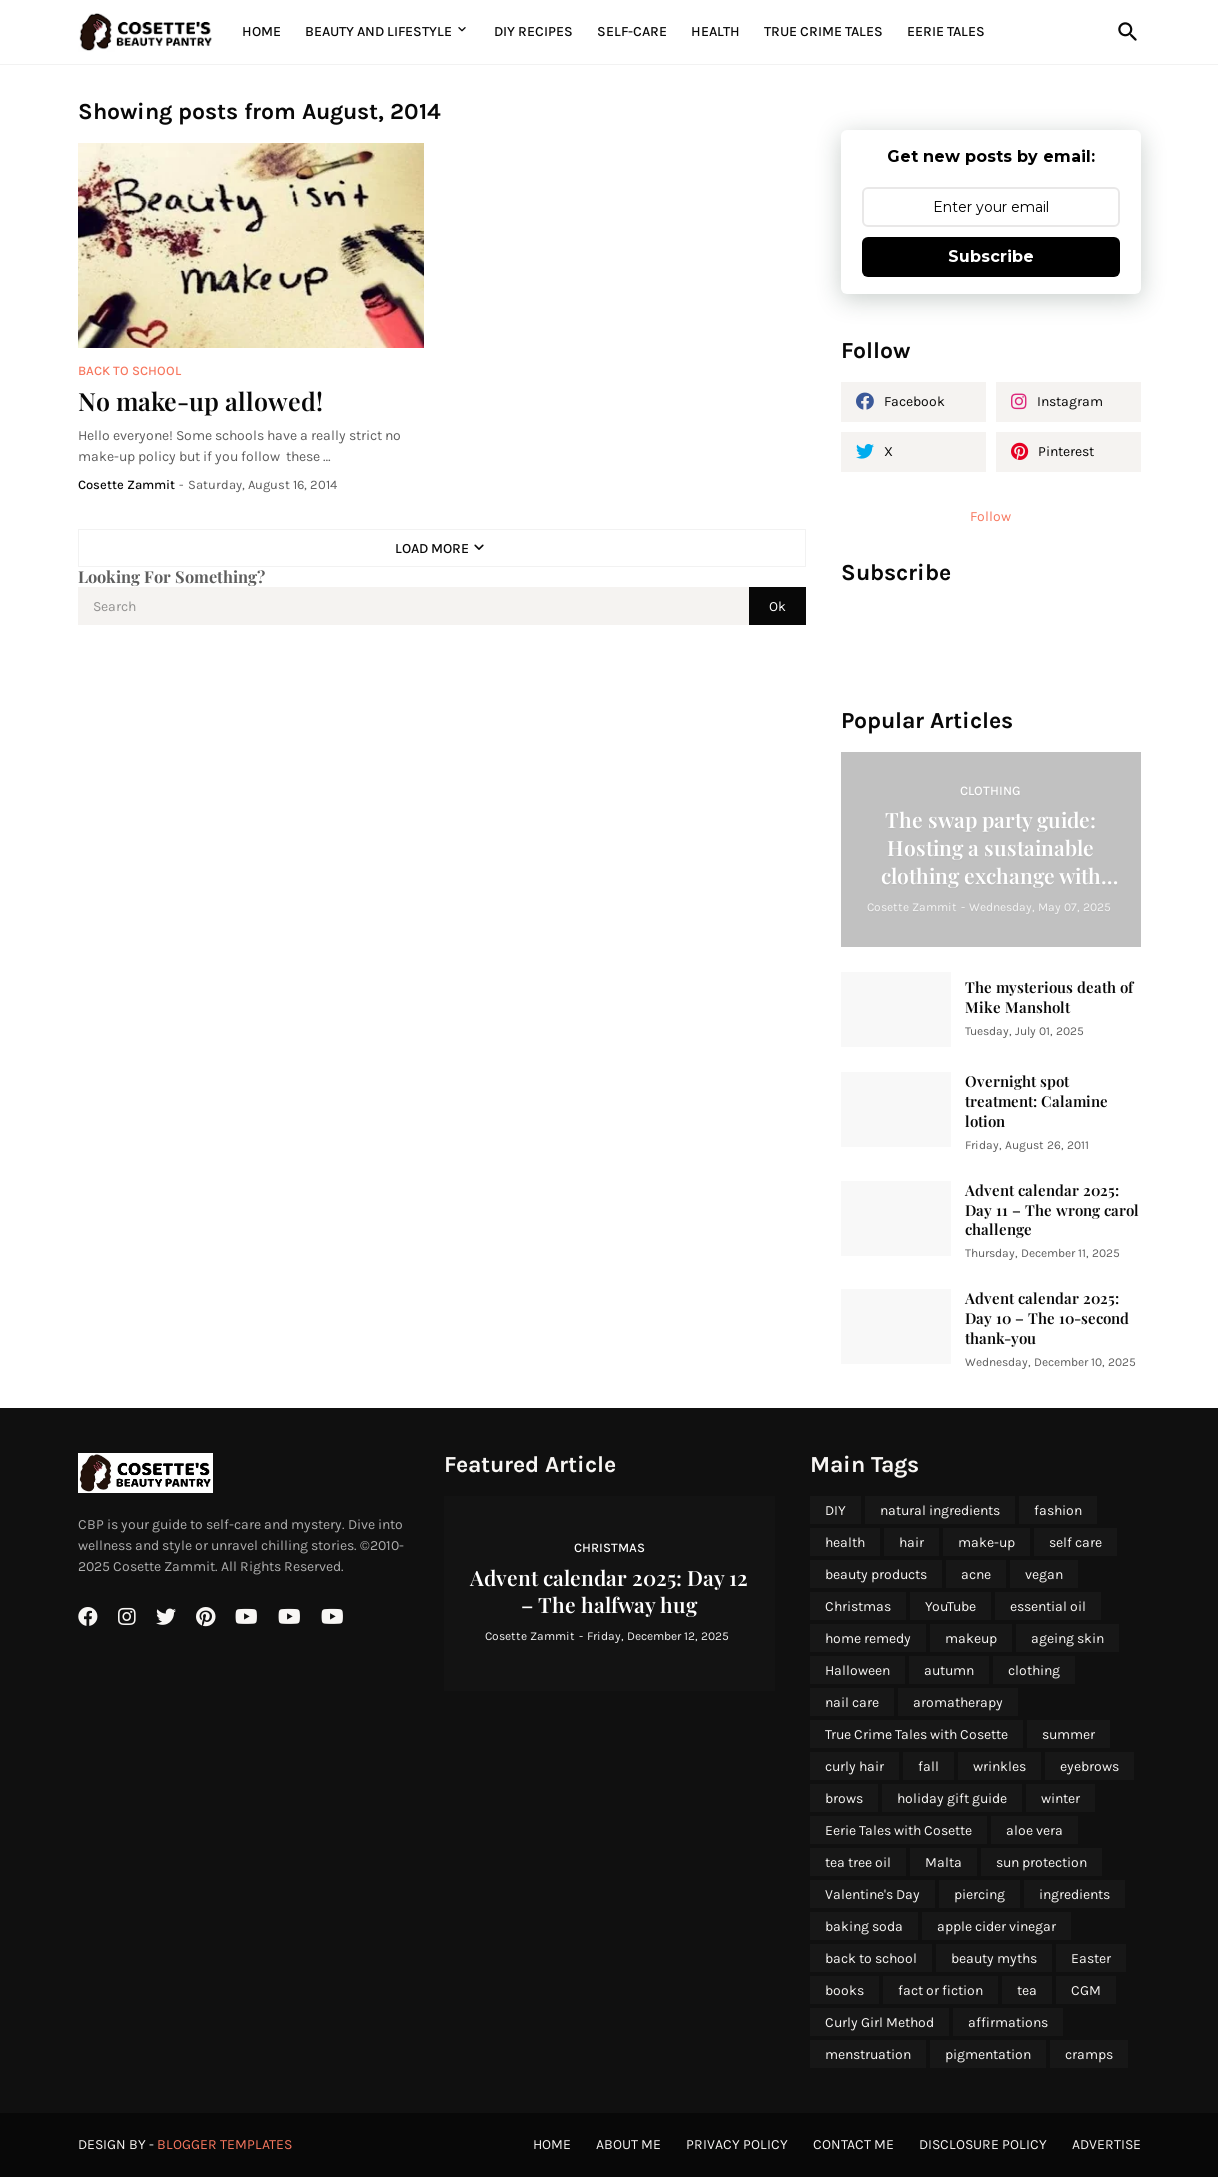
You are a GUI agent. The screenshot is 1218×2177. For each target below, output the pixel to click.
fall (928, 1766)
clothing (1034, 1670)
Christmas (858, 1606)
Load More (432, 548)
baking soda (864, 1926)
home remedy (868, 1638)
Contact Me (853, 2144)
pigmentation (988, 2054)
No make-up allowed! (200, 400)
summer (1068, 1734)
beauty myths (994, 1958)
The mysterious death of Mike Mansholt (1049, 997)
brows (844, 1798)
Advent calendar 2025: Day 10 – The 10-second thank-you (1047, 1318)
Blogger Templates (224, 2144)
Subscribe (991, 256)
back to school (871, 1958)
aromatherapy (958, 1702)
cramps (1089, 2054)
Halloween (857, 1670)
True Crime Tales (823, 31)
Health (715, 31)
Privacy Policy (737, 2144)
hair (911, 1542)
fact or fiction (940, 1990)
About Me (628, 2144)
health (845, 1542)
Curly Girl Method (879, 2022)
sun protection (1041, 1862)
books (844, 1990)
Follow (990, 516)
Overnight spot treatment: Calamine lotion (1036, 1101)
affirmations (1008, 2022)
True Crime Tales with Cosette (916, 1734)
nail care (852, 1702)
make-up (986, 1542)
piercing (979, 1894)
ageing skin (1067, 1638)
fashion (1058, 1510)
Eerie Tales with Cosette (898, 1830)
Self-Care (632, 31)
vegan (1044, 1574)
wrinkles (999, 1766)
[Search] (1124, 32)
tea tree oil (858, 1862)
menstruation (868, 2054)
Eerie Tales (946, 31)
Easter (1091, 1958)
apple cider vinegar (996, 1926)
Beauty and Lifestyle (378, 31)
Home (261, 31)
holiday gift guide (952, 1798)
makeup (971, 1638)
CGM (1086, 1990)
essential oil (1048, 1606)
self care (1075, 1542)
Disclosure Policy (983, 2144)
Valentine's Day (872, 1894)
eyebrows (1089, 1766)
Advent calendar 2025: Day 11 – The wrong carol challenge (1052, 1210)
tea (1027, 1990)
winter (1060, 1798)
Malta (943, 1862)
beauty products (876, 1574)
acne (976, 1574)
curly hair (854, 1766)
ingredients (1074, 1894)
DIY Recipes (533, 31)
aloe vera (1034, 1830)
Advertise (1106, 2144)
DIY (835, 1510)
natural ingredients (940, 1510)
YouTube (950, 1606)
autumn (949, 1670)
